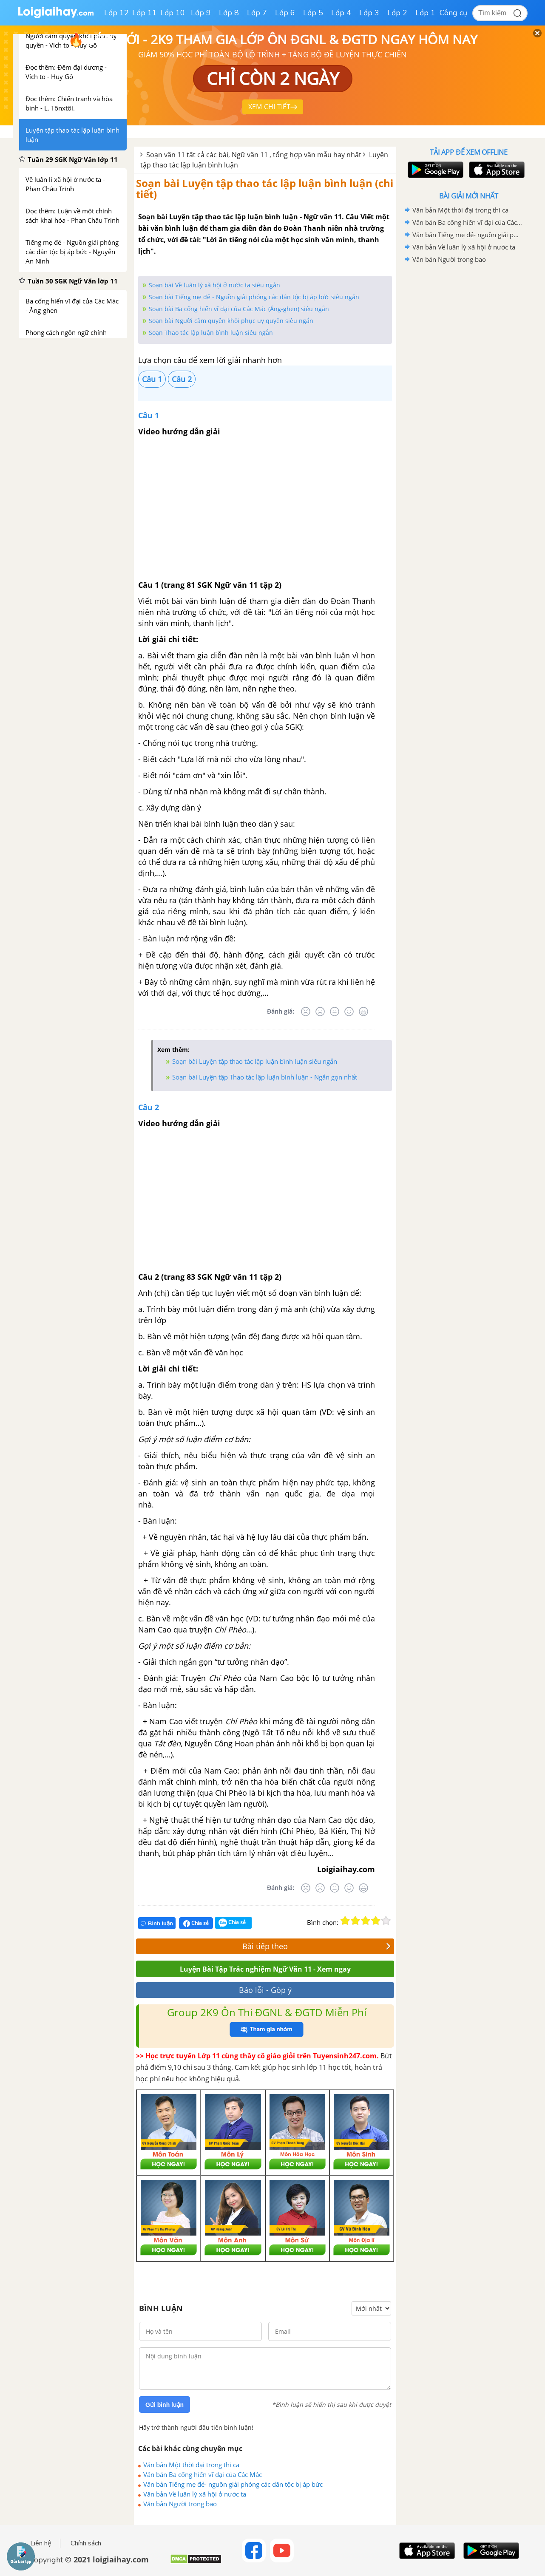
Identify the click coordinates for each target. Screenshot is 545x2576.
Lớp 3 (369, 13)
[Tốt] (349, 1011)
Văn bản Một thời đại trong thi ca (191, 2464)
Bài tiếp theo (316, 1946)
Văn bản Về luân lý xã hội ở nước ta (194, 2494)
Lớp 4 (341, 13)
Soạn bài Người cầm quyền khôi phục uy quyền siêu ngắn (231, 321)
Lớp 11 (144, 13)
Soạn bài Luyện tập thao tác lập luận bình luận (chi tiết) (264, 188)
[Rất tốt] (363, 1011)
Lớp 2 (397, 13)
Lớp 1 (425, 13)
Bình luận (157, 1923)
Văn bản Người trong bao (180, 2503)
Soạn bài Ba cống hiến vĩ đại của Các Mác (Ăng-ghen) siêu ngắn (239, 309)
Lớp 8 (229, 13)
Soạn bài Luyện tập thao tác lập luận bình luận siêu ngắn (254, 1061)
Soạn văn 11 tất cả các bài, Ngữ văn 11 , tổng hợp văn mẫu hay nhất (253, 154)
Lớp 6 (285, 13)
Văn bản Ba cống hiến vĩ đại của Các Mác (202, 2474)
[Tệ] (320, 1011)
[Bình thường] (334, 1011)
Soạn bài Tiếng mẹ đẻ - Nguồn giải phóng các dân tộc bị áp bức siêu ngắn (254, 297)
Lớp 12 (116, 13)
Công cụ (453, 13)
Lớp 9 (201, 13)
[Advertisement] (468, 400)
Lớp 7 (257, 13)
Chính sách (86, 2543)
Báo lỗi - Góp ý (265, 1990)
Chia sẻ (196, 1923)
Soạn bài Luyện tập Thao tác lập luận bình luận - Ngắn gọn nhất (264, 1077)
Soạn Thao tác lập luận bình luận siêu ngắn (211, 333)
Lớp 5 (313, 13)
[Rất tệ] (305, 1011)
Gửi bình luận (164, 2404)
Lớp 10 (172, 13)
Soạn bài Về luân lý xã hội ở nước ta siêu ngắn (214, 285)
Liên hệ (40, 2543)
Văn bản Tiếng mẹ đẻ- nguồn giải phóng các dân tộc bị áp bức (233, 2484)
